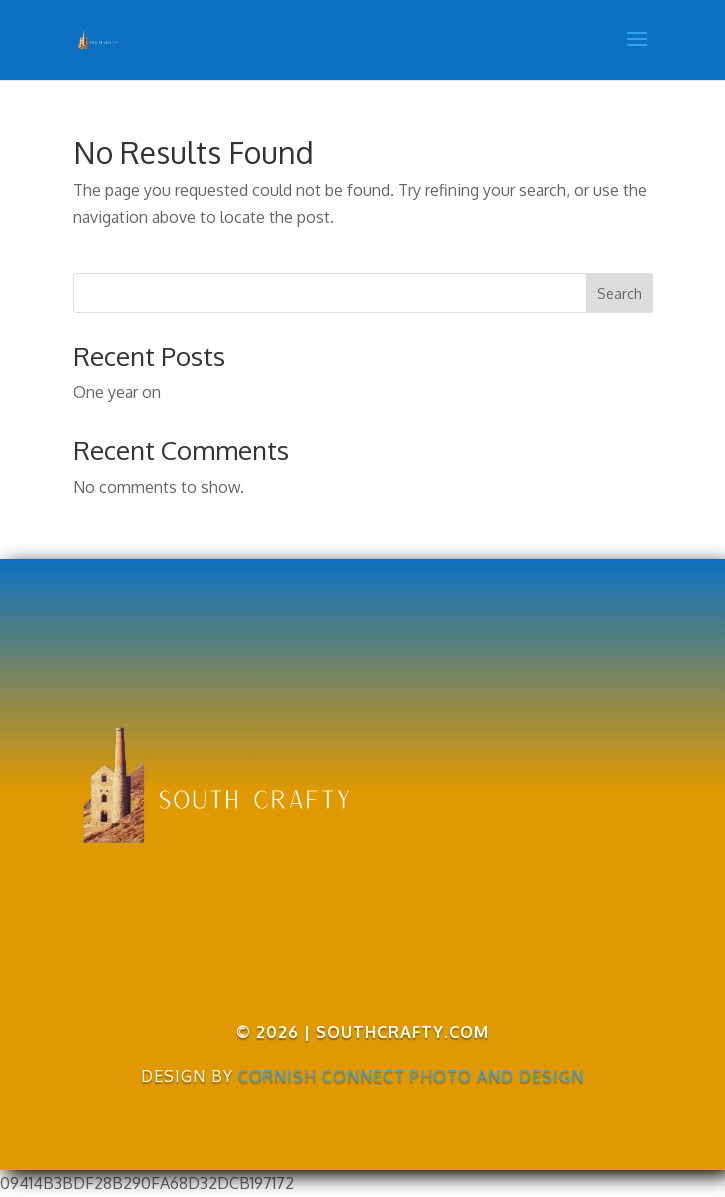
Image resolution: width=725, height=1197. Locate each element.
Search (619, 293)
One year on (117, 392)
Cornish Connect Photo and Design (411, 1076)
